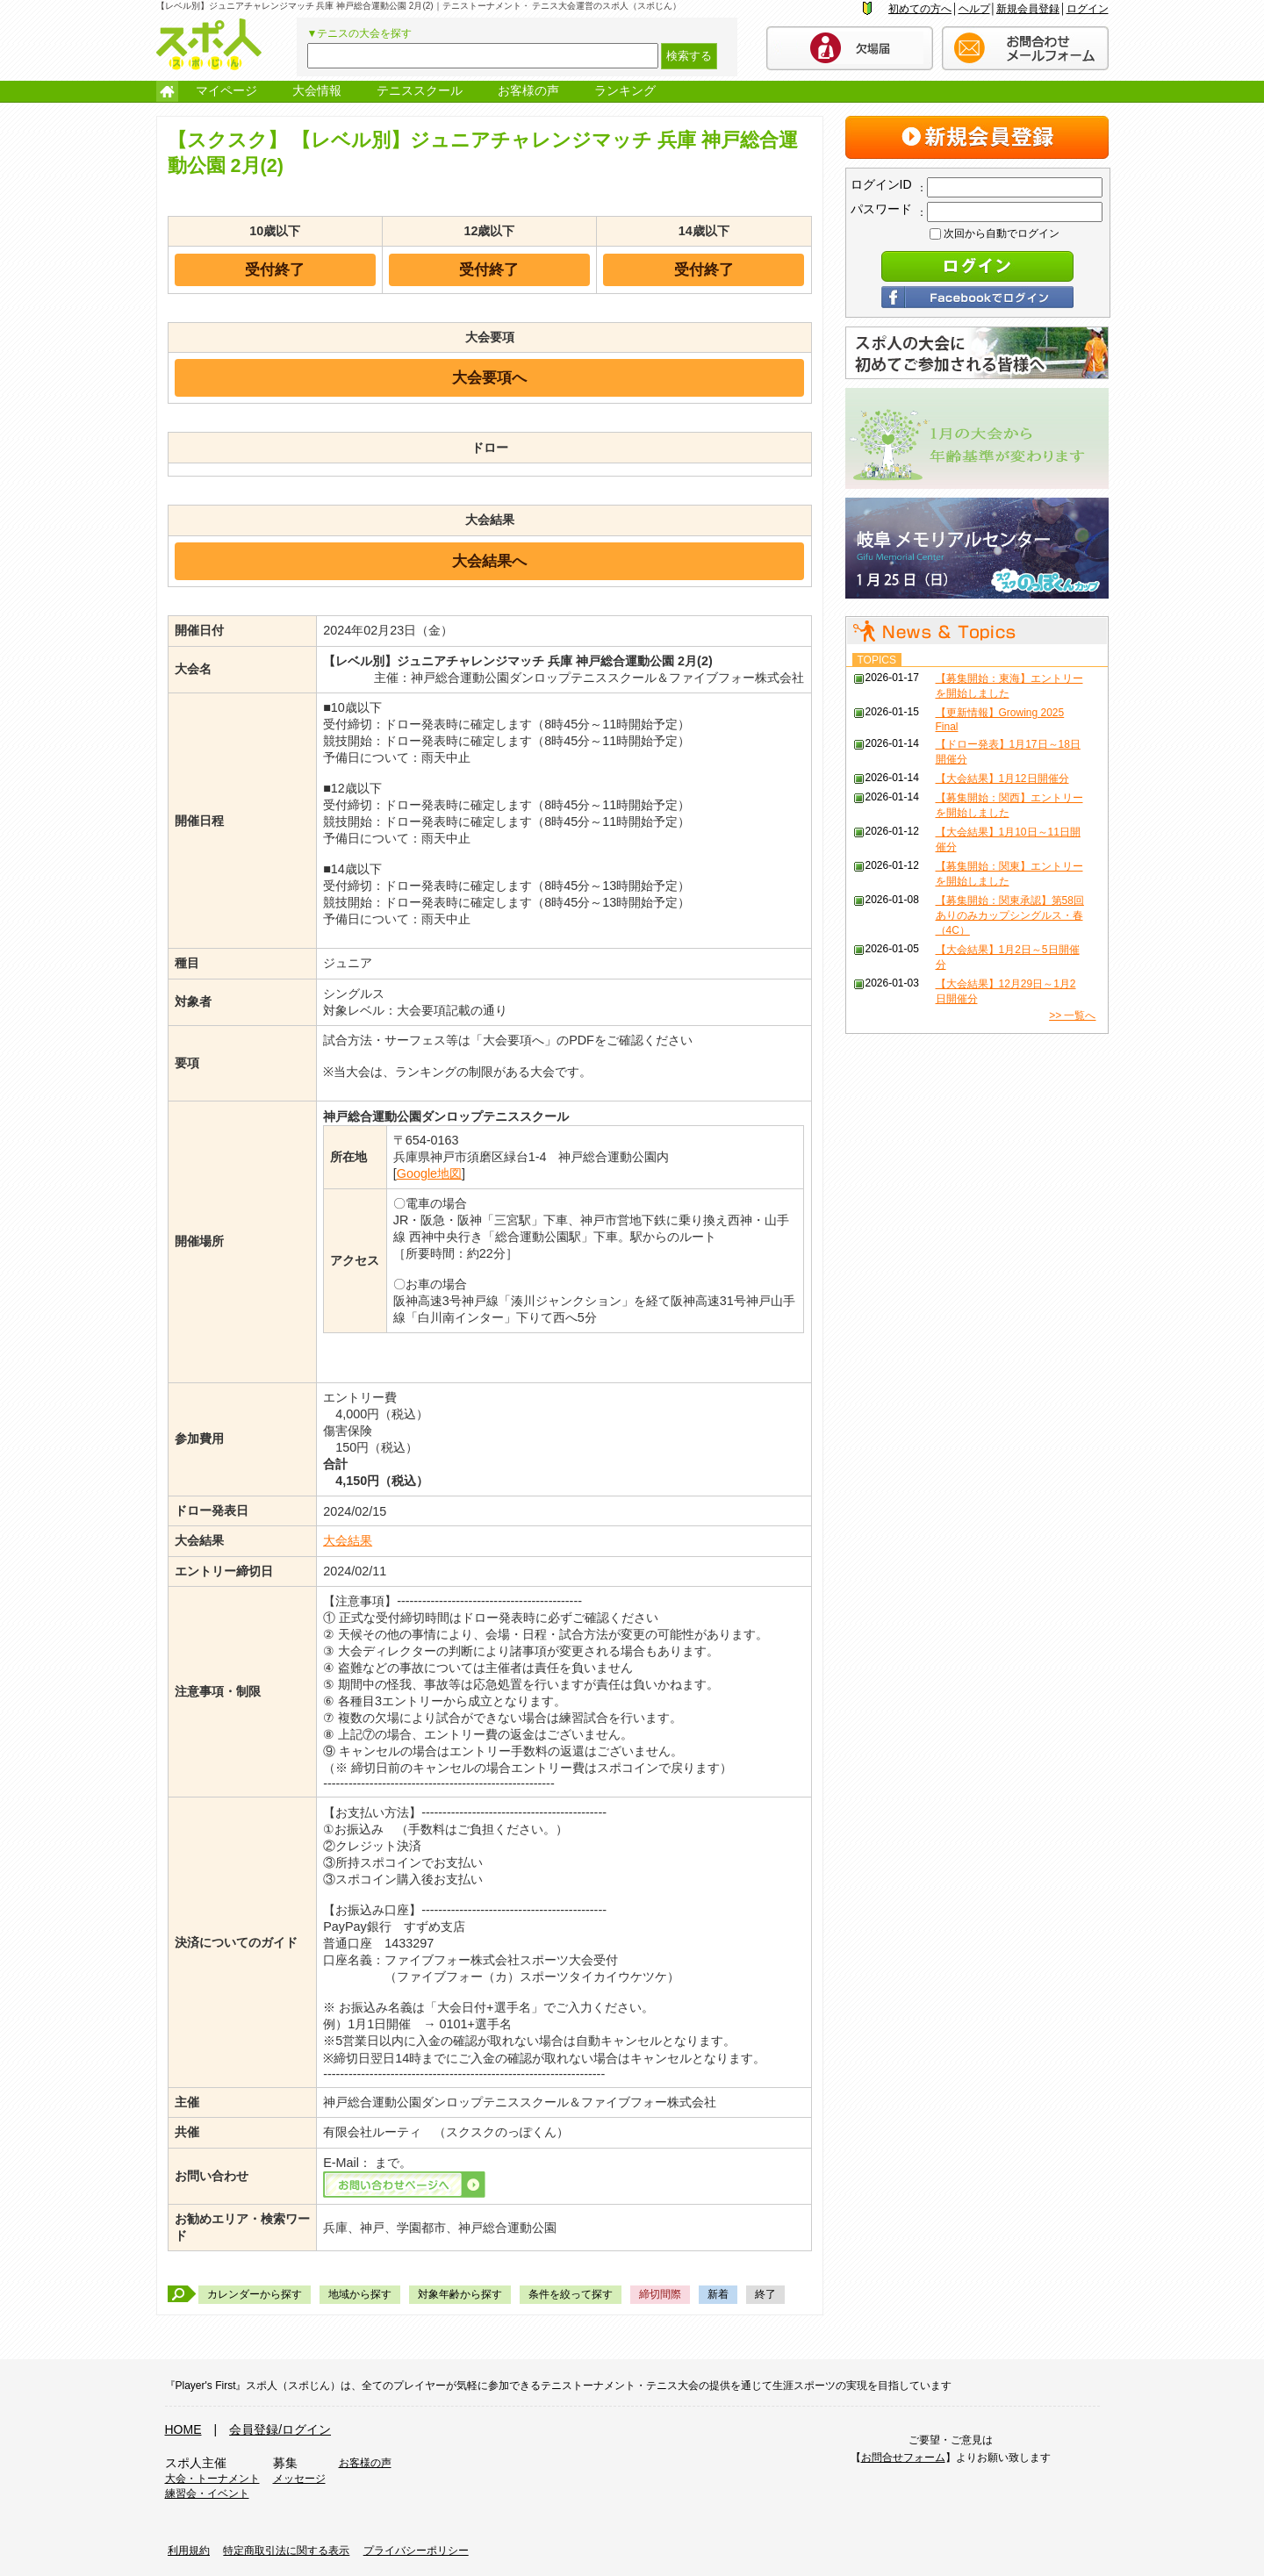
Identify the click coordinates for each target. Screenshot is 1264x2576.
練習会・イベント (207, 2493)
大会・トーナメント (212, 2478)
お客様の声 (528, 90)
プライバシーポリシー (416, 2550)
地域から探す (359, 2294)
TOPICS (877, 660)
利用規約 (189, 2550)
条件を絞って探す (570, 2294)
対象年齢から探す (460, 2294)
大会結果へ (489, 561)
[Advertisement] (977, 1154)
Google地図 (429, 1173)
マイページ (226, 90)
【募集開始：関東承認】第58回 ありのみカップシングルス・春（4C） (1010, 915)
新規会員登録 (1027, 9)
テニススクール (420, 90)
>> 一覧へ (1072, 1015)
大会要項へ (489, 377)
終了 (765, 2294)
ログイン (1087, 9)
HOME (183, 2429)
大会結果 (347, 1540)
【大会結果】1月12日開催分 (1002, 778)
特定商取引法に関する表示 (286, 2550)
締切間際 (660, 2294)
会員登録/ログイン (280, 2429)
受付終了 (275, 269)
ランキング (625, 90)
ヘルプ (974, 9)
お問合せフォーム (903, 2457)
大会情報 (316, 90)
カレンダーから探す (254, 2294)
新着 (718, 2294)
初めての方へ (920, 9)
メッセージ (299, 2478)
